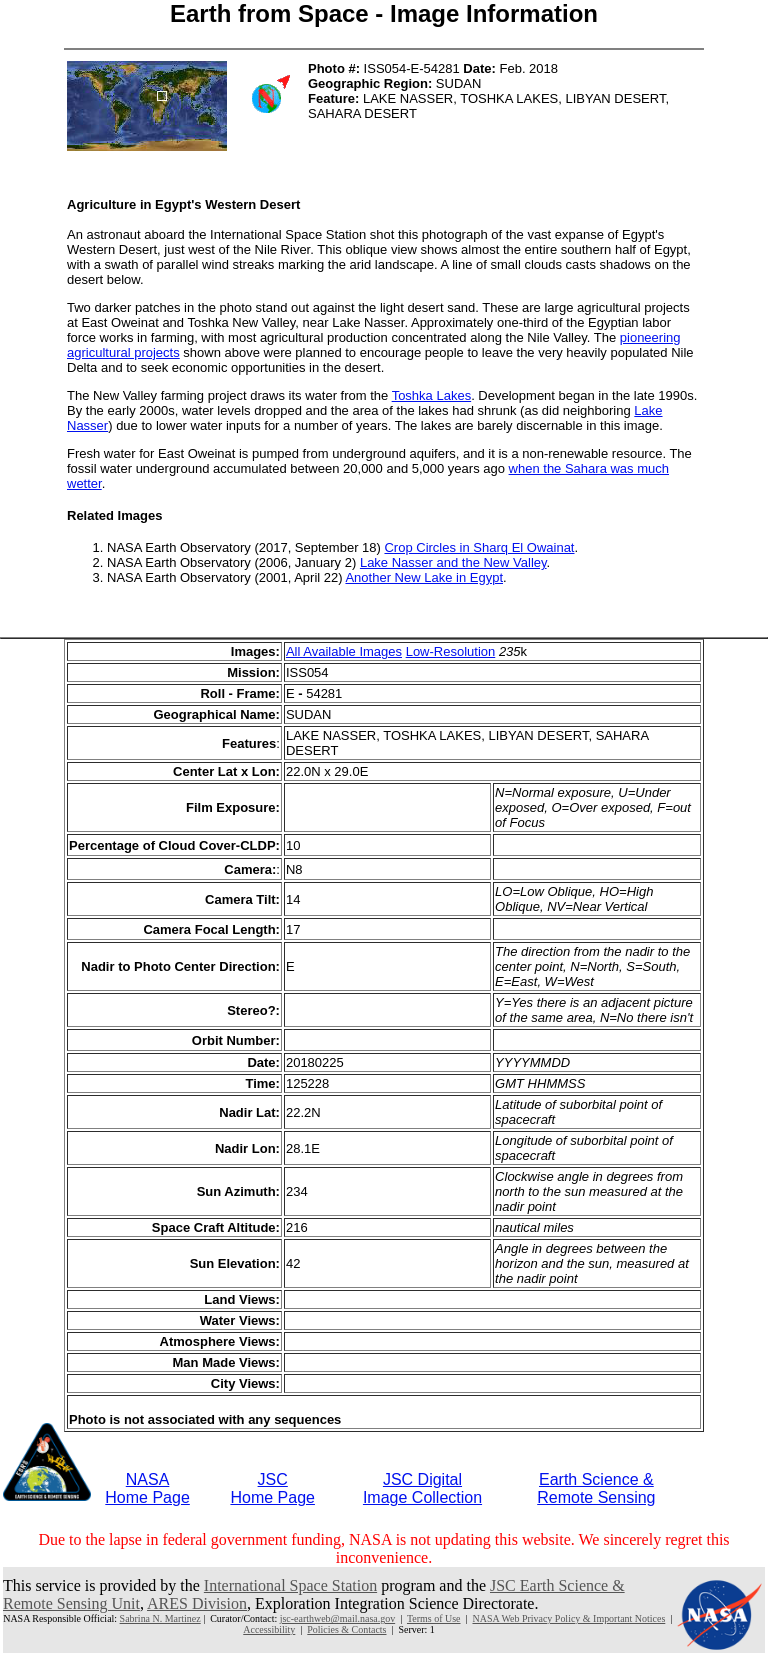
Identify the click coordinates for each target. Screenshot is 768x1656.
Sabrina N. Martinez (160, 1618)
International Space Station (290, 1585)
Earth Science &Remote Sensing (596, 1488)
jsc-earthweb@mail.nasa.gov (337, 1618)
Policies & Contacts (346, 1629)
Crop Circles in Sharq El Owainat (479, 547)
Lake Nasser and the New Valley (453, 562)
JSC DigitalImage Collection (422, 1488)
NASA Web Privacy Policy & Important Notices (568, 1618)
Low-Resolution (451, 651)
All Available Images (344, 651)
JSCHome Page (272, 1488)
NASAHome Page (147, 1488)
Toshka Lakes (432, 395)
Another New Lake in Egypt (424, 577)
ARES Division (197, 1603)
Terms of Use (434, 1618)
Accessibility (269, 1629)
